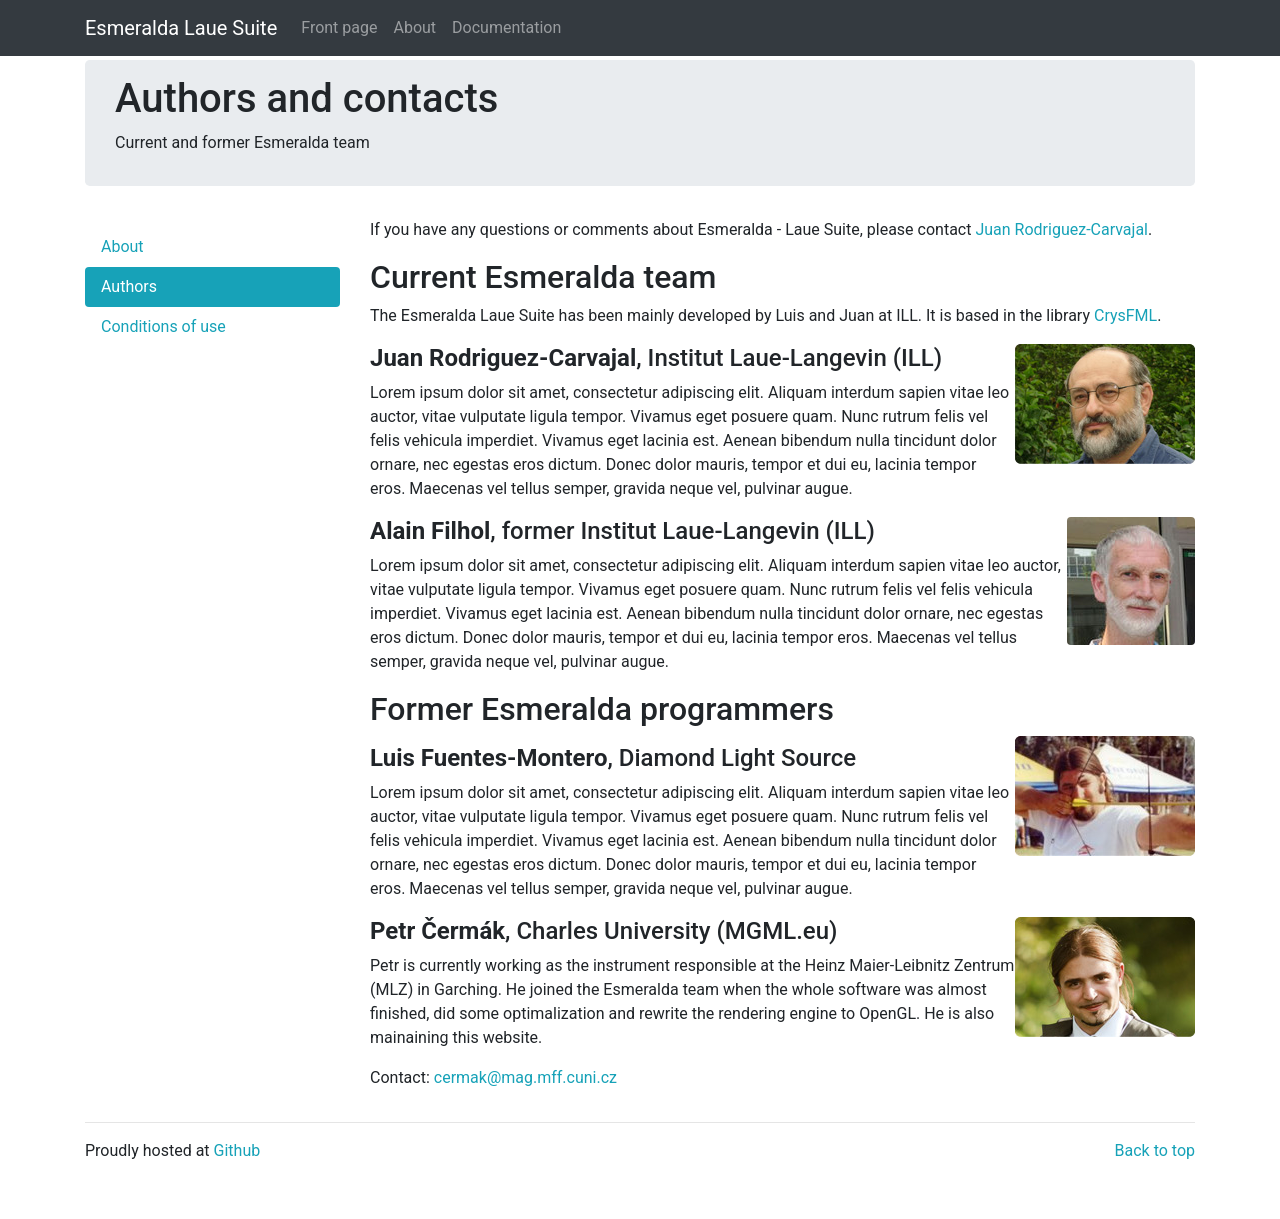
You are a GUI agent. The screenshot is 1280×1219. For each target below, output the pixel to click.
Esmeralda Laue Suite (181, 28)
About (414, 27)
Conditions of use (163, 326)
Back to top (1155, 1150)
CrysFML (1125, 315)
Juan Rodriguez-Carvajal (1061, 229)
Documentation (506, 27)
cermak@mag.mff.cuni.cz (525, 1077)
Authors (129, 286)
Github (237, 1150)
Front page (339, 27)
